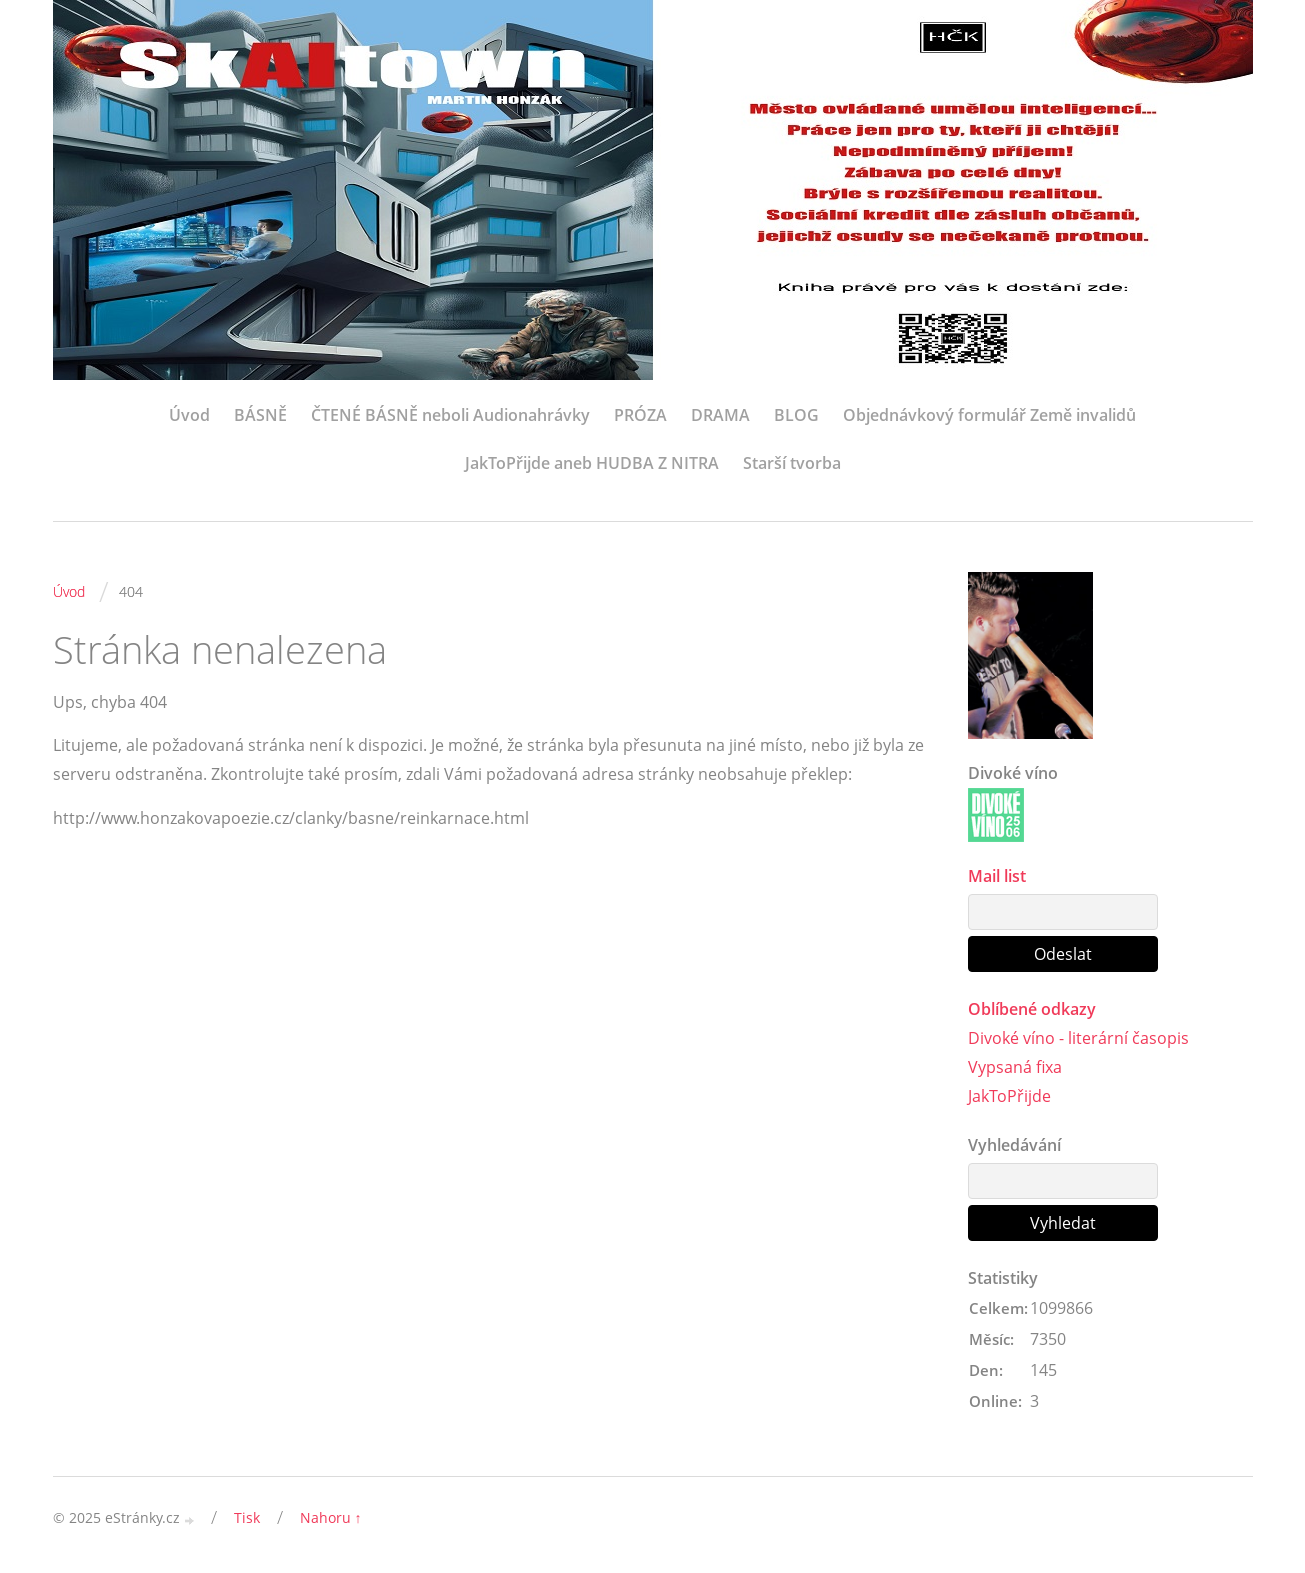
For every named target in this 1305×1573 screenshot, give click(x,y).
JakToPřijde (1009, 1096)
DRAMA (720, 415)
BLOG (796, 415)
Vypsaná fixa (1015, 1067)
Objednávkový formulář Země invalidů (989, 415)
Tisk (247, 1517)
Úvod (189, 415)
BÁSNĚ (260, 415)
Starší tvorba (792, 463)
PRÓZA (640, 415)
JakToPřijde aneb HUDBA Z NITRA (592, 463)
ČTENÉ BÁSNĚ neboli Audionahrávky (450, 415)
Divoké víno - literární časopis (1078, 1038)
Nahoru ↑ (331, 1517)
